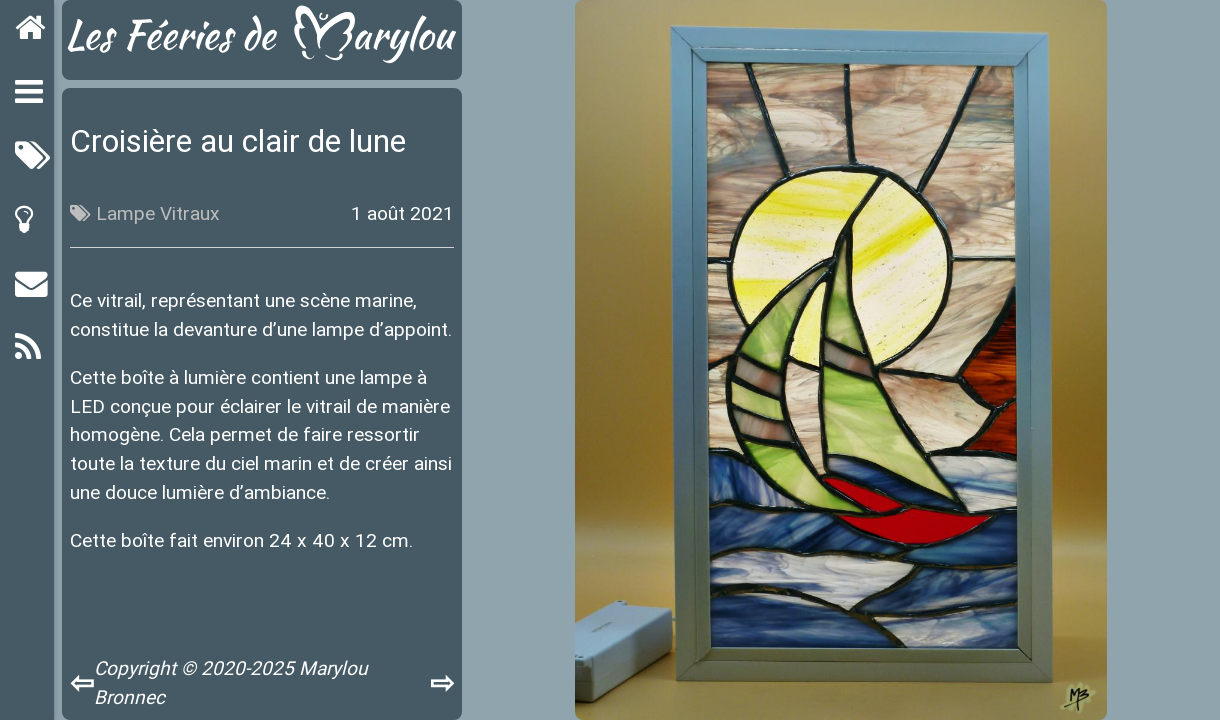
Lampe (125, 213)
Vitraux (190, 213)
